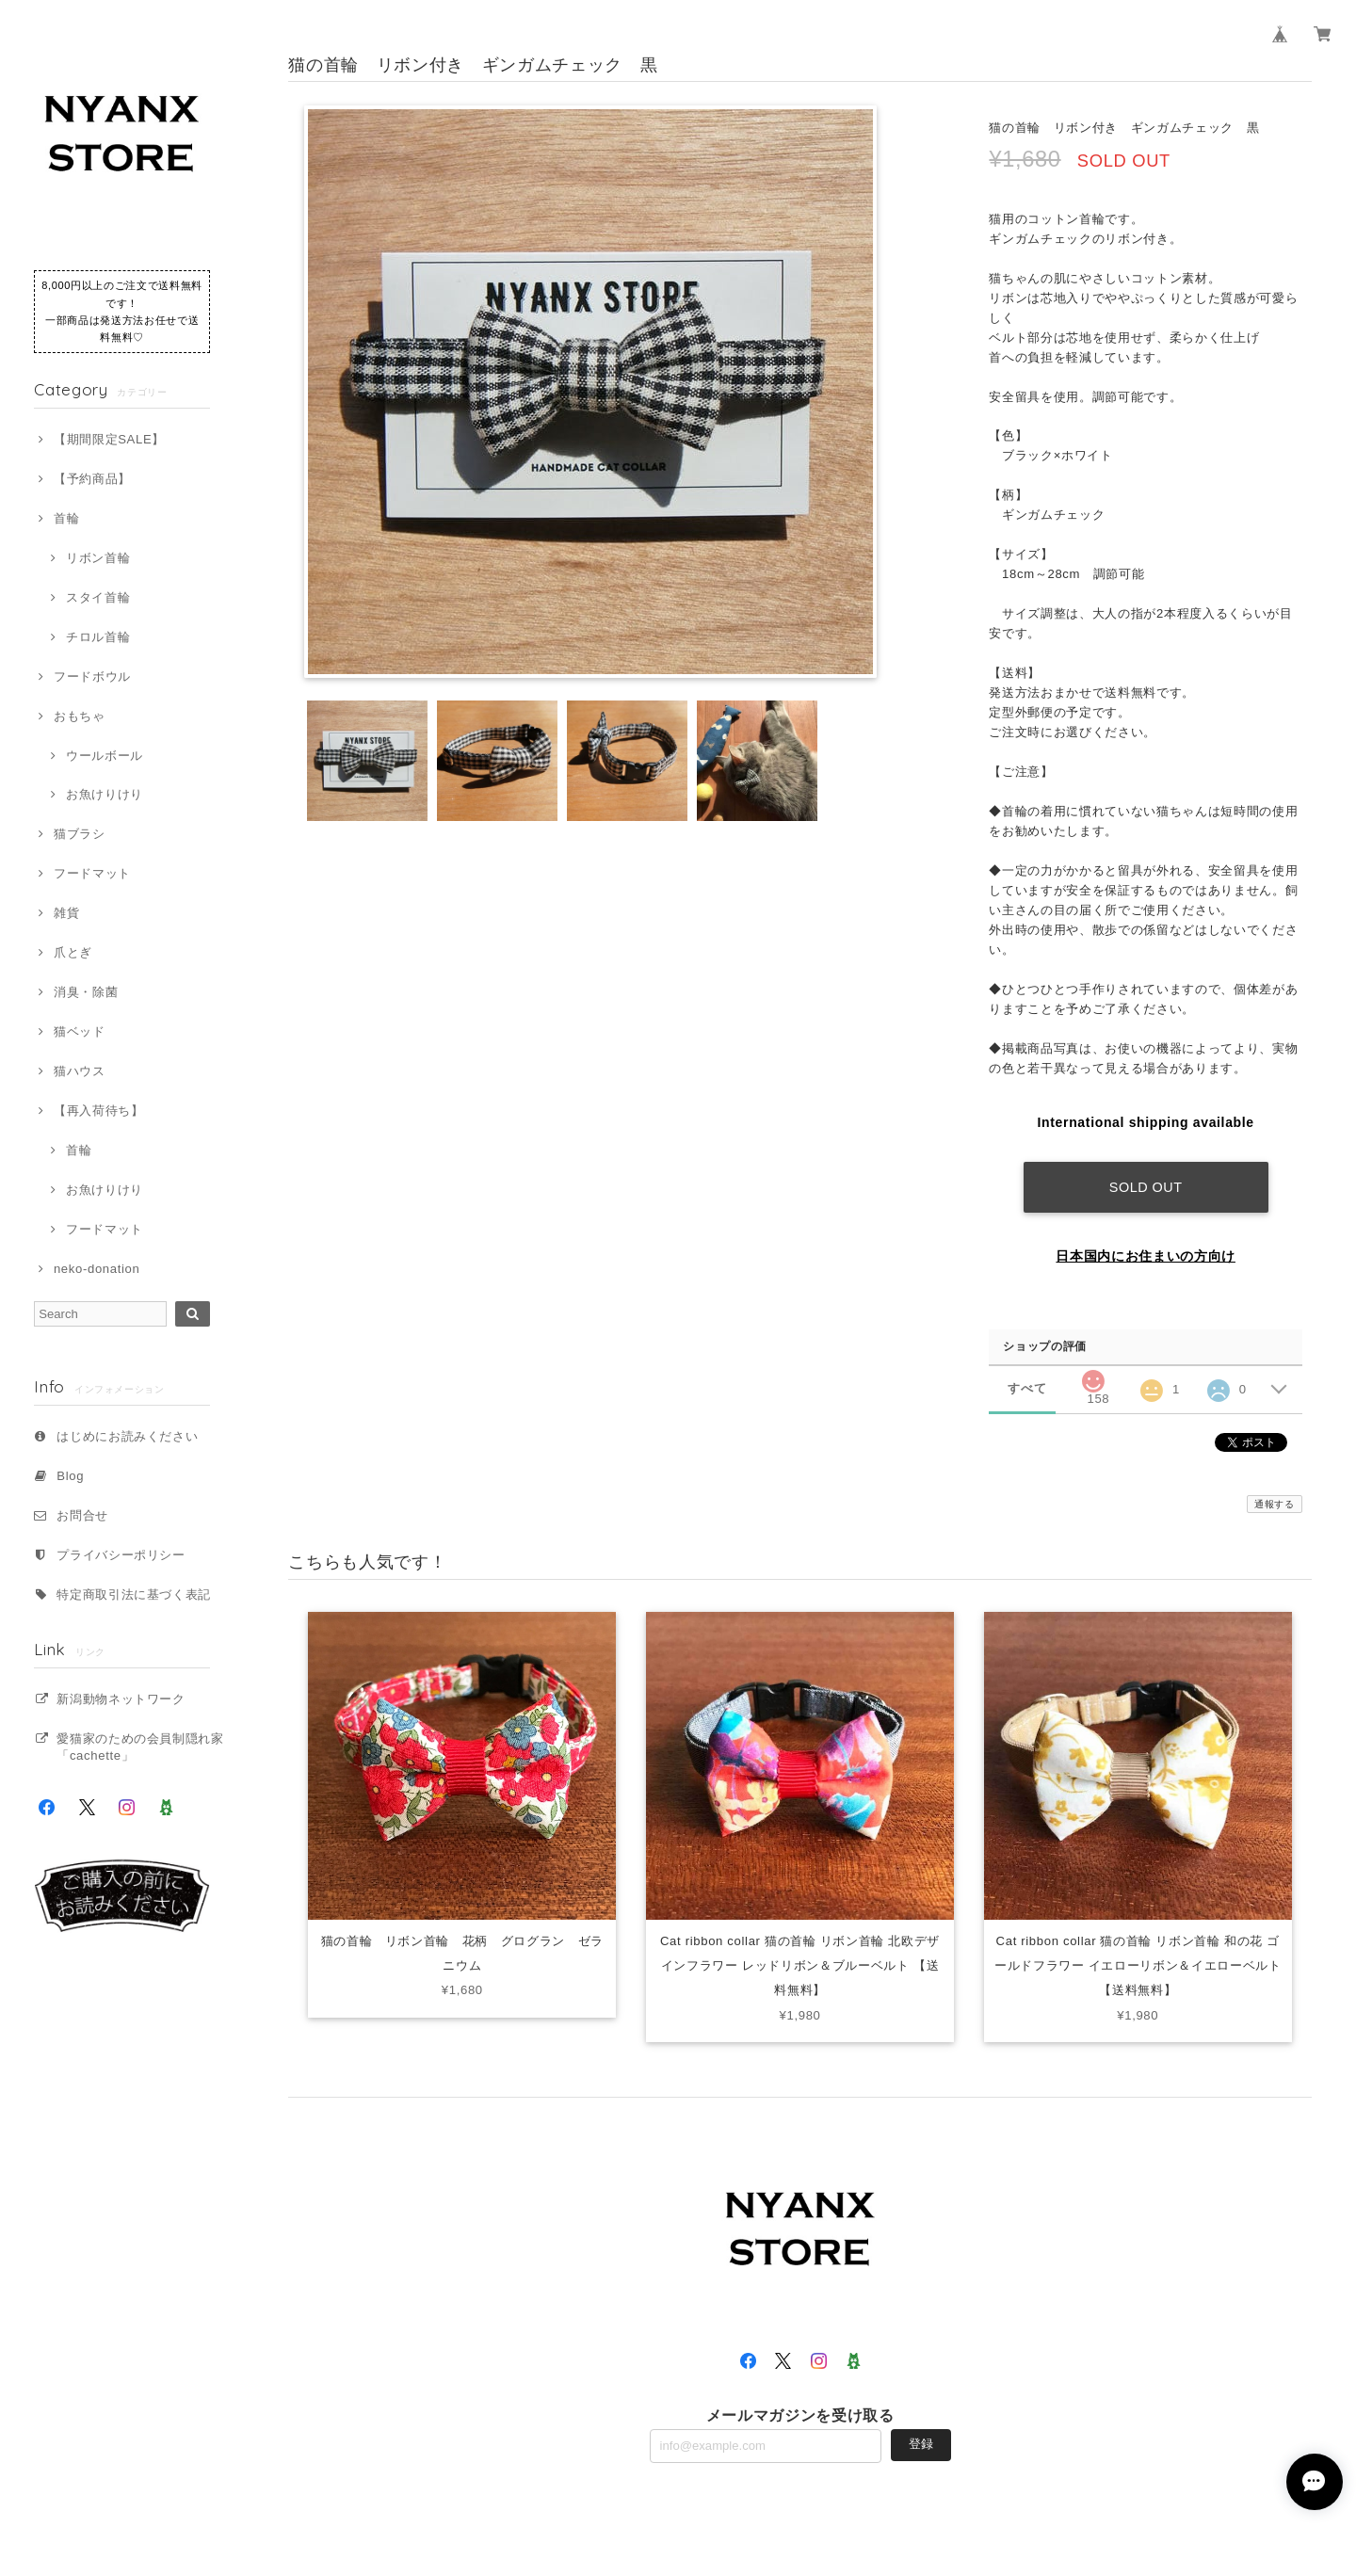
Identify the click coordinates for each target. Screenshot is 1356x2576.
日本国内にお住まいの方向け (1145, 1256)
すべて (1027, 1388)
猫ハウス (79, 1071)
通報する (1274, 1504)
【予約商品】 (92, 479)
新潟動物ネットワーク (121, 1699)
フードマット (92, 873)
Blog (70, 1476)
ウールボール (104, 756)
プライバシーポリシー (121, 1555)
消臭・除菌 (86, 992)
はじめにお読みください (127, 1436)
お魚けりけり (104, 794)
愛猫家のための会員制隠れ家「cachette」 (140, 1747)
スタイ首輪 (98, 597)
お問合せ (82, 1515)
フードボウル (92, 676)
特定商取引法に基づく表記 (133, 1594)
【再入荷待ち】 (99, 1110)
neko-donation (97, 1269)
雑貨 (66, 913)
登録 (921, 2444)
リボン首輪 (98, 558)
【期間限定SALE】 (109, 439)
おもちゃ (79, 716)
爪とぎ (73, 952)
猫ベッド (79, 1031)
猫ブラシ (79, 834)
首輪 (66, 518)
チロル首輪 (98, 637)
